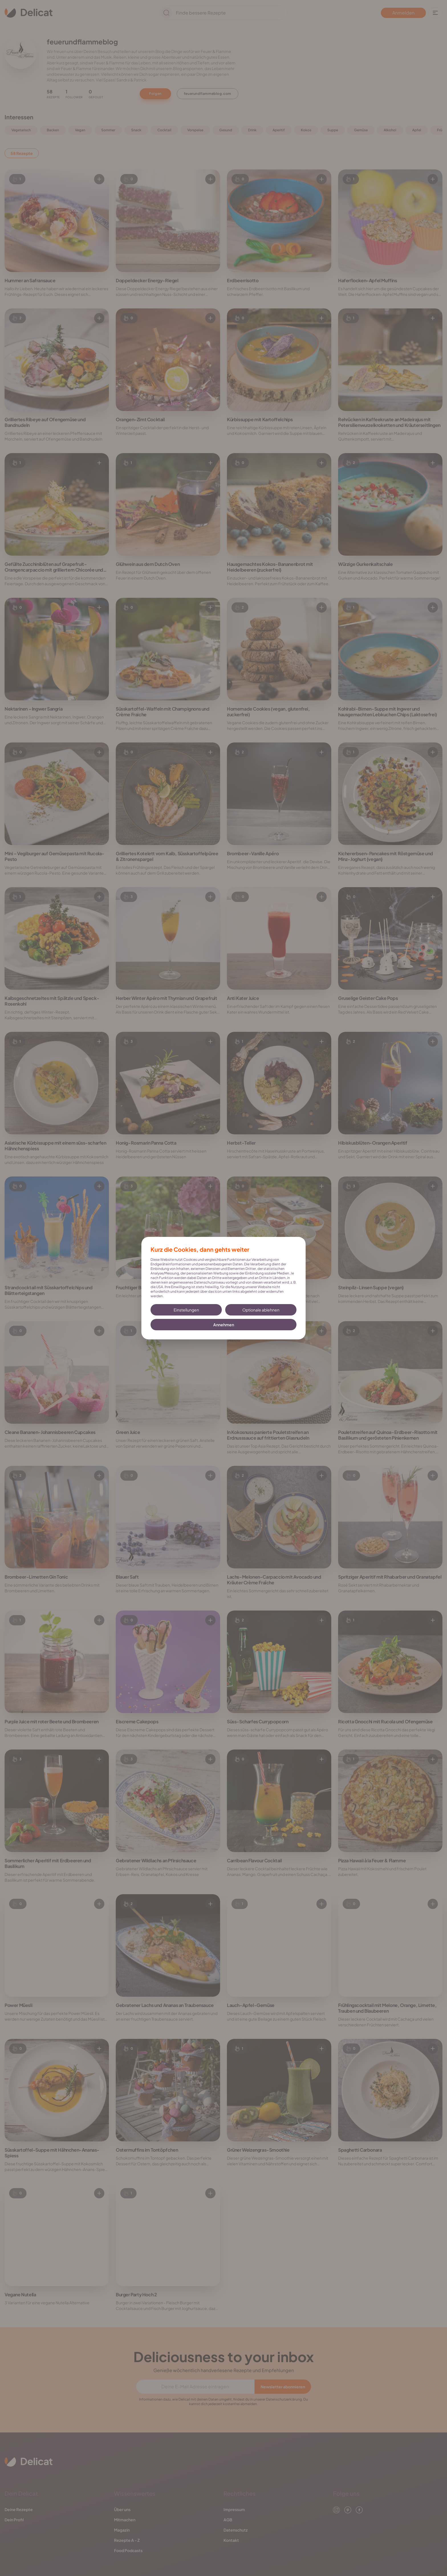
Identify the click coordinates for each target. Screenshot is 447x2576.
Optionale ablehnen (260, 1309)
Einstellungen (186, 1309)
